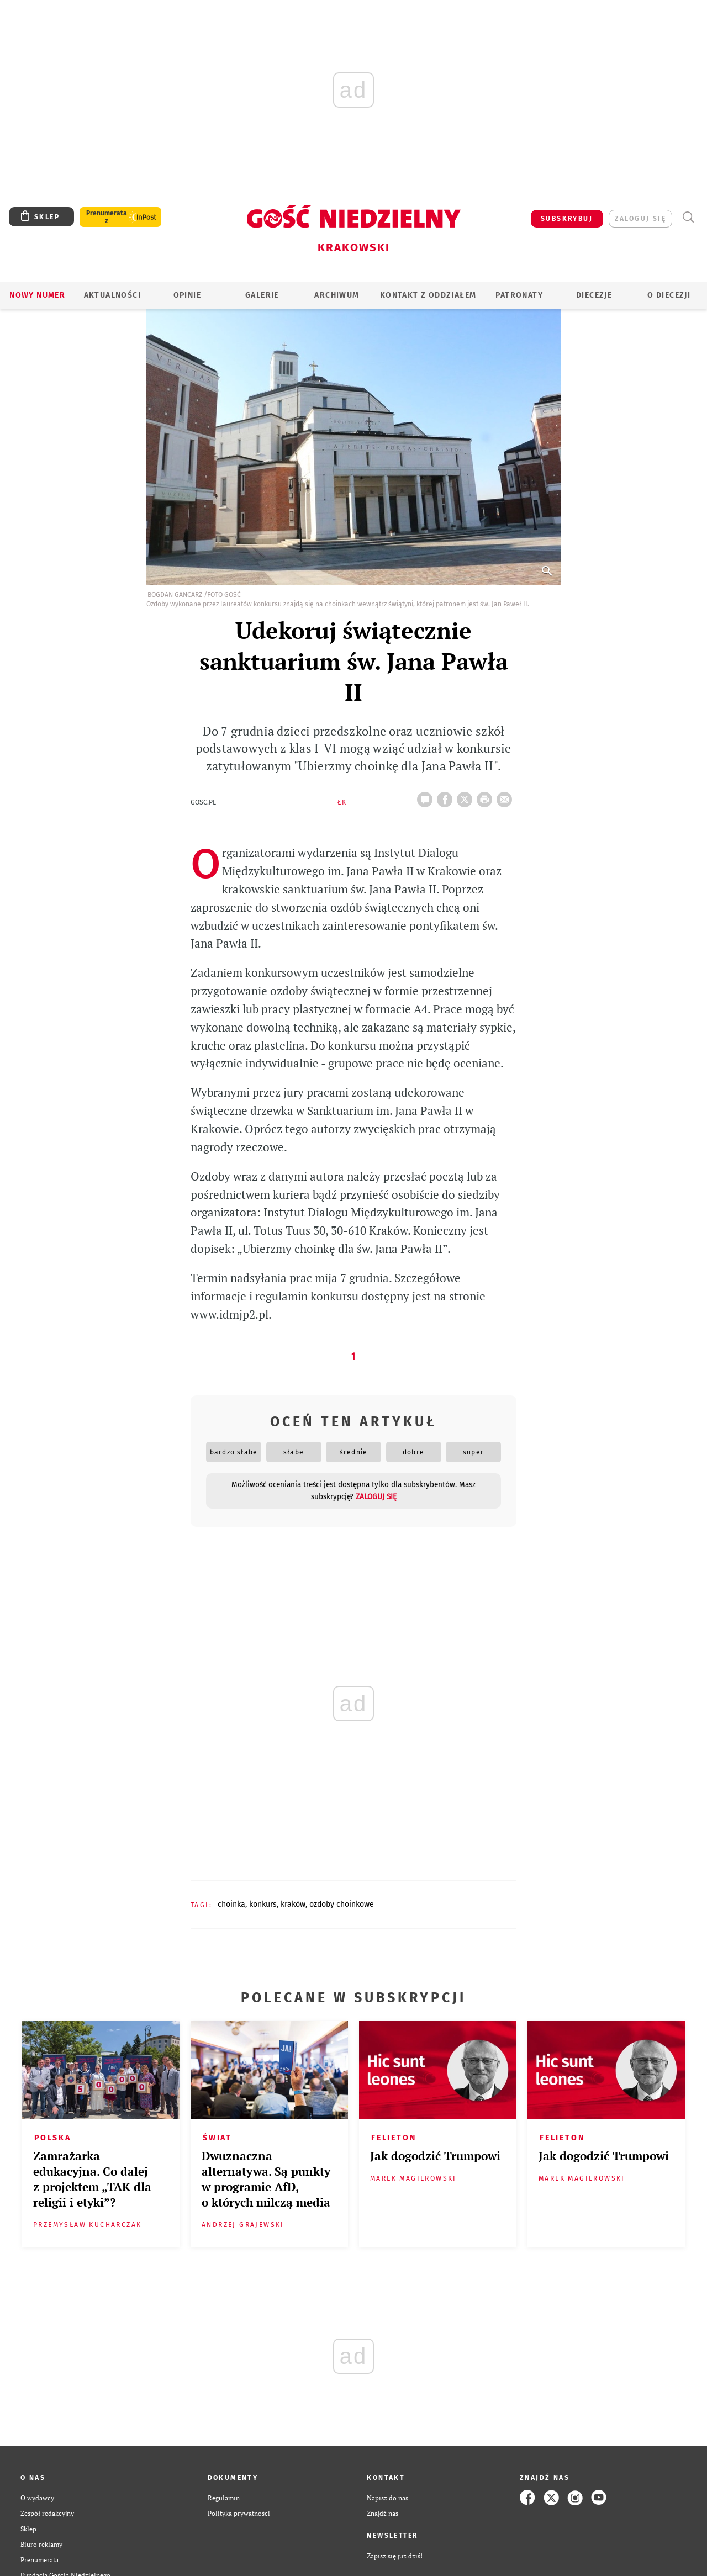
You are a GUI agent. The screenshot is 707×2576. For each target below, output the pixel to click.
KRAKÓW (293, 1904)
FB (447, 796)
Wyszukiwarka (688, 217)
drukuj (487, 796)
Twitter (467, 796)
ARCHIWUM (336, 295)
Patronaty (519, 295)
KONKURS (263, 1904)
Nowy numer (37, 295)
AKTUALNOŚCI (112, 295)
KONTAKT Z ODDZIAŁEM (428, 295)
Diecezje (594, 295)
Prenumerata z (106, 217)
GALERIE (262, 295)
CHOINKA (231, 1904)
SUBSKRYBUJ (567, 219)
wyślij (506, 796)
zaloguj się (640, 219)
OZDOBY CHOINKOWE (341, 1904)
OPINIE (187, 295)
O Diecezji (668, 295)
